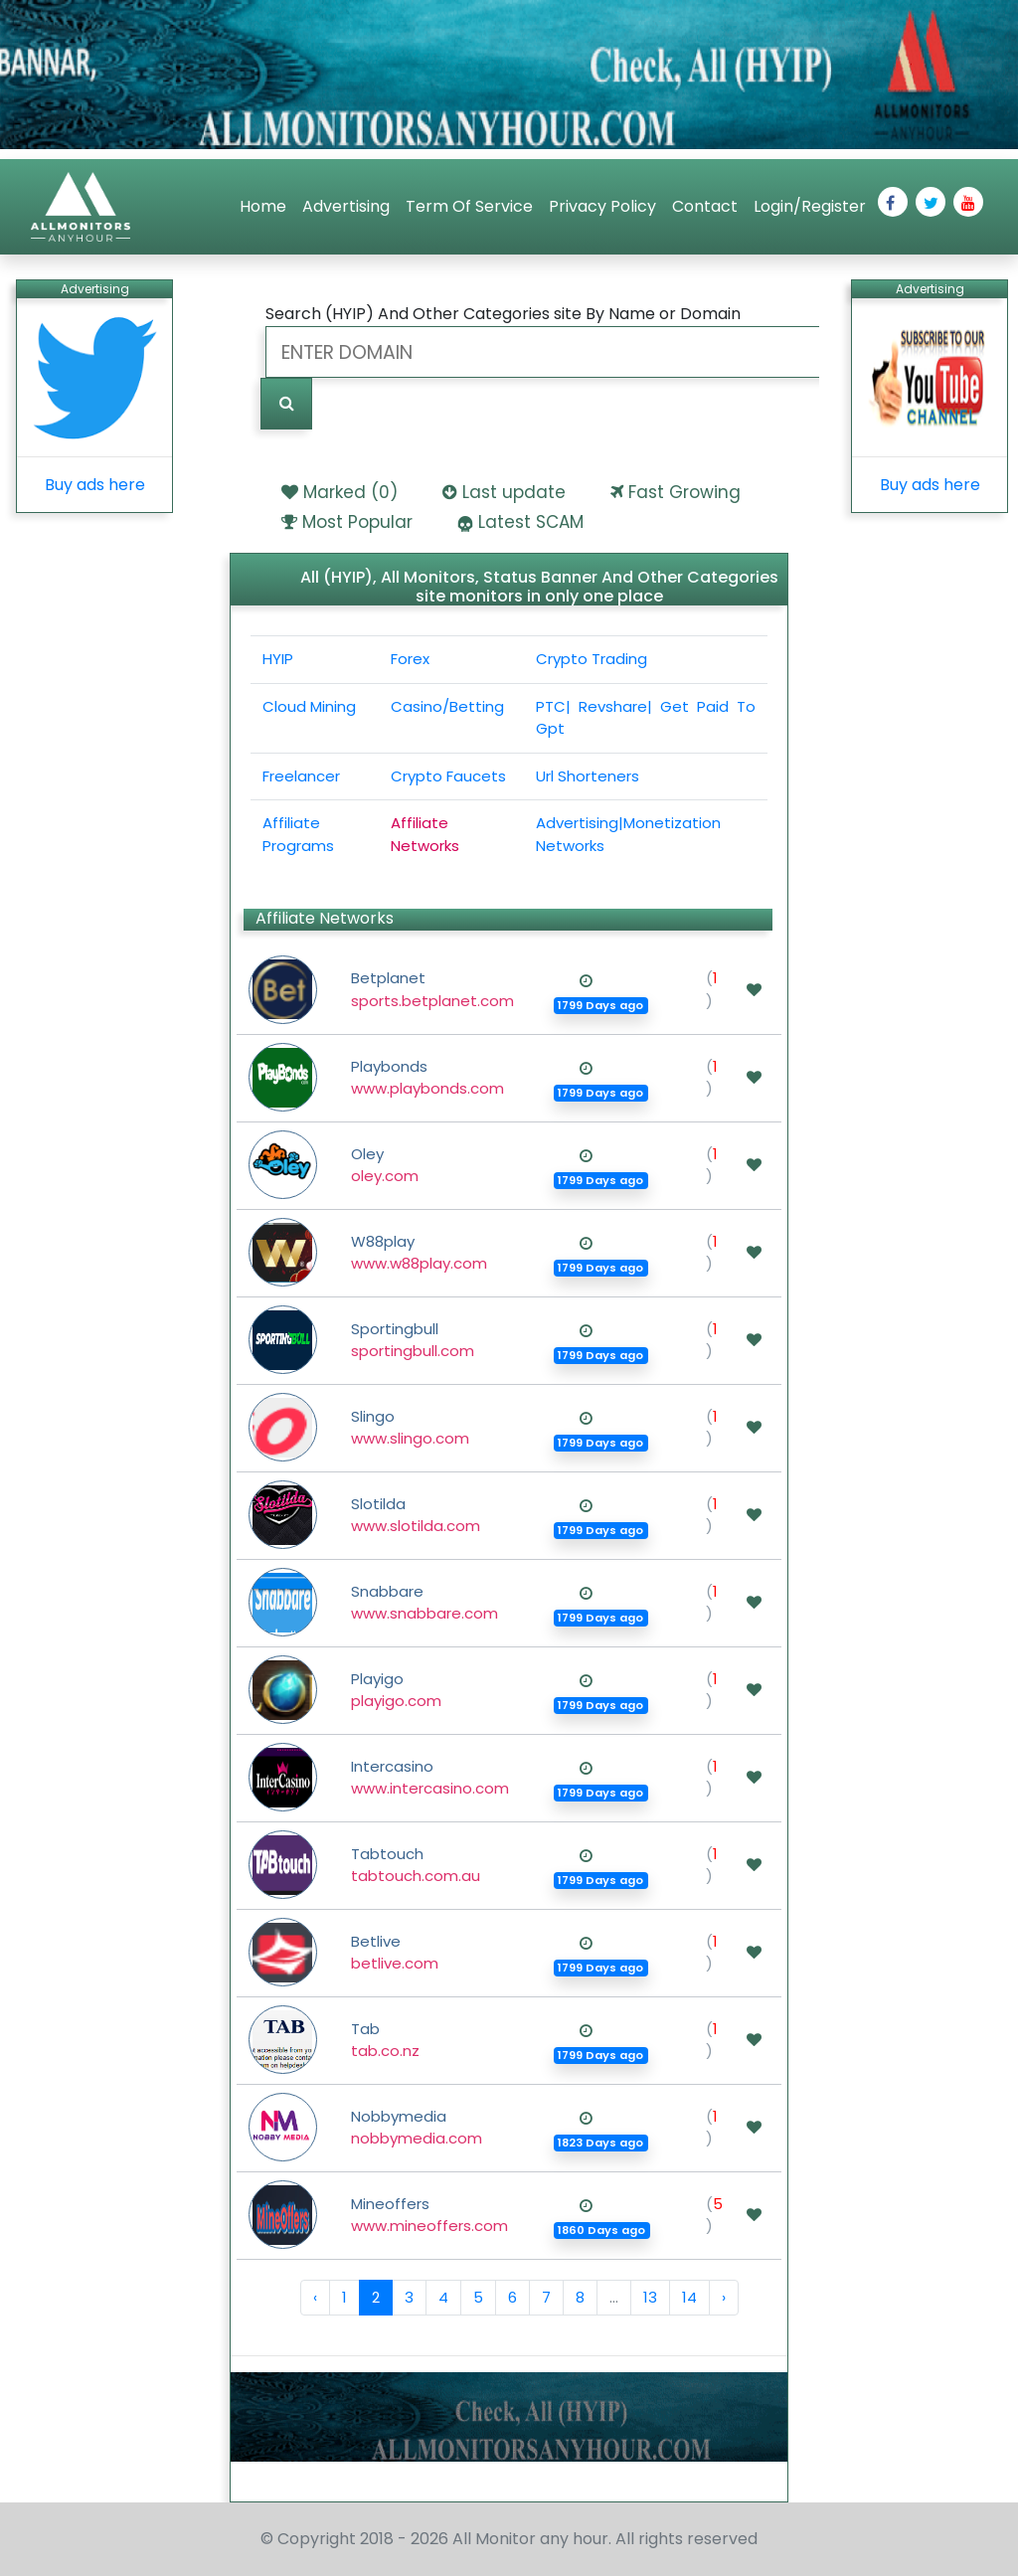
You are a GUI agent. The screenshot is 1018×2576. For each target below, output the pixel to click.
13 (650, 2297)
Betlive (394, 1953)
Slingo (410, 1428)
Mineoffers (429, 2215)
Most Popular (357, 522)
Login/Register (810, 206)
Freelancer (301, 776)
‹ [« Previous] (315, 2297)
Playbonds (427, 1078)
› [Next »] (724, 2297)
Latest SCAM (531, 522)
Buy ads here (95, 484)
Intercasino (430, 1778)
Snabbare (424, 1603)
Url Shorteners (587, 776)
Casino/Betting (447, 706)
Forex (410, 658)
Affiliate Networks (425, 834)
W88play (419, 1253)
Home (263, 206)
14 (689, 2297)
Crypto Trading (591, 658)
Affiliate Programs (298, 834)
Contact (705, 206)
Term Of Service (469, 206)
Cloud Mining (309, 706)
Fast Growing (684, 492)
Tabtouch (415, 1865)
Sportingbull (412, 1340)
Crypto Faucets (448, 776)
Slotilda (415, 1515)
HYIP (277, 658)
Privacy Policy (602, 206)
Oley (385, 1165)
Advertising (346, 206)
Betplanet (432, 989)
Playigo (396, 1690)
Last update (514, 492)
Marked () (350, 492)
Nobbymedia (416, 2127)
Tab (385, 2040)
